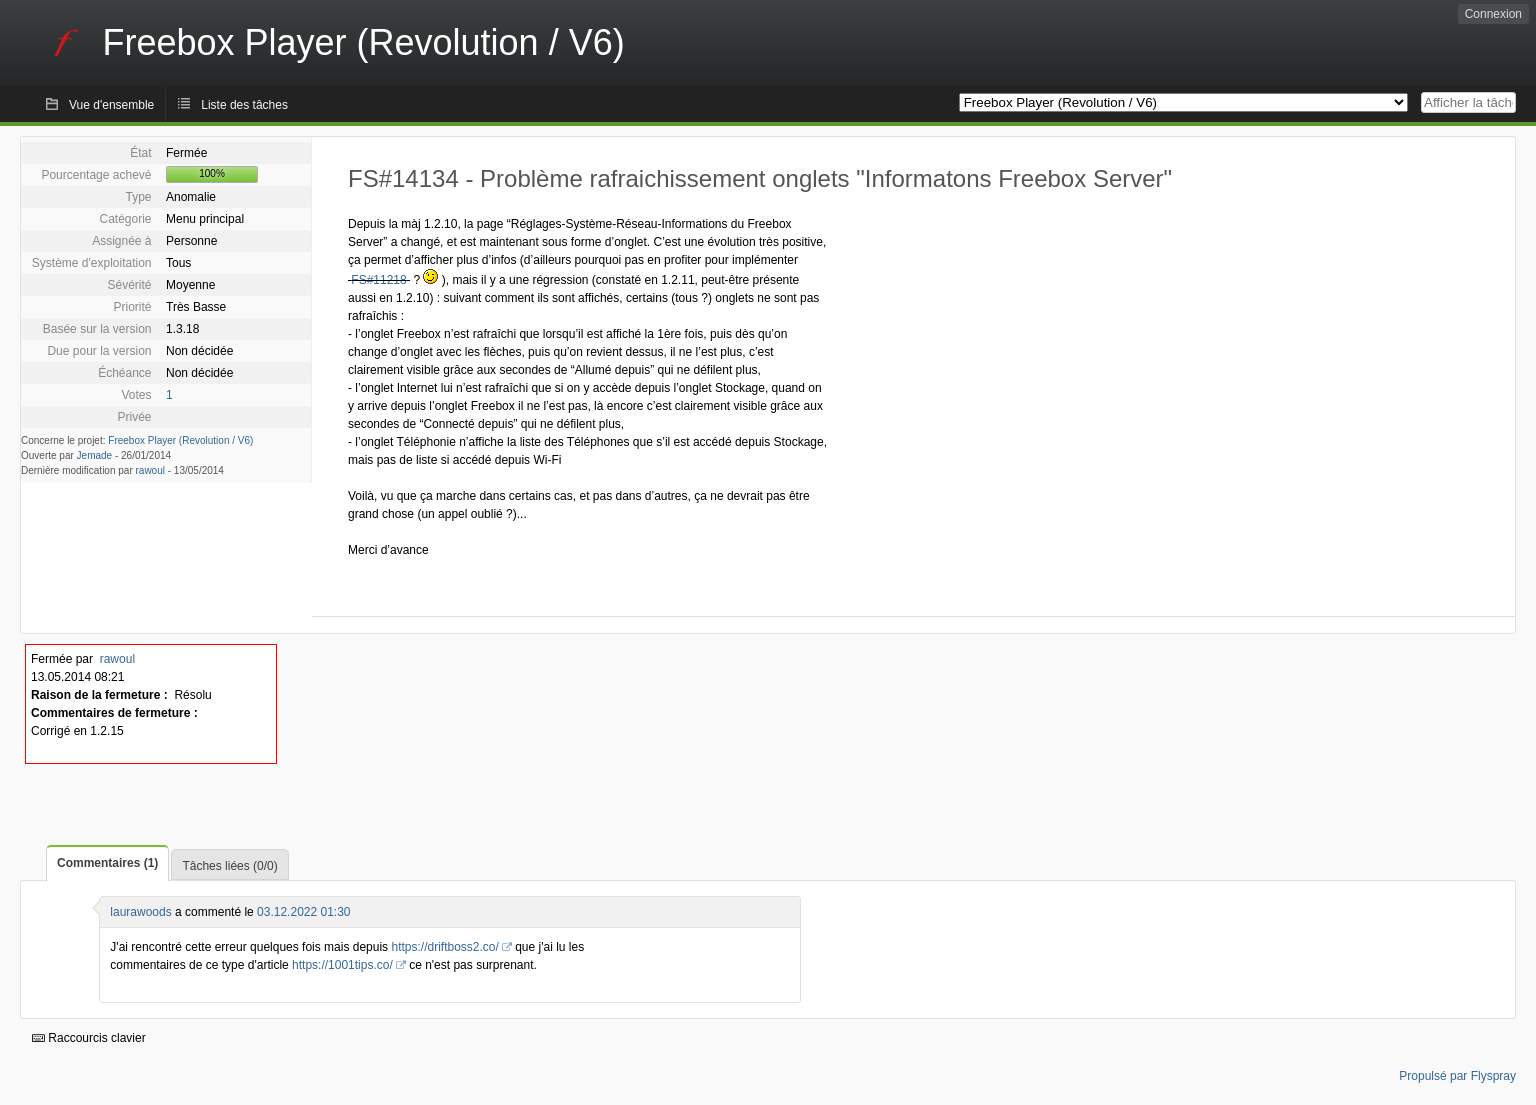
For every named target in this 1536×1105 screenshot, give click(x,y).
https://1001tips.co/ (342, 965)
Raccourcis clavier (89, 1038)
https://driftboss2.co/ (444, 947)
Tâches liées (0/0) (229, 866)
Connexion (1493, 14)
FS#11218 (378, 280)
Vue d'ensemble (111, 105)
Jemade (95, 455)
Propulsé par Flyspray (1457, 1076)
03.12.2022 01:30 (303, 912)
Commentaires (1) (107, 863)
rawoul (150, 470)
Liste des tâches (244, 105)
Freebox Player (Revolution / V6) (180, 440)
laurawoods (140, 912)
